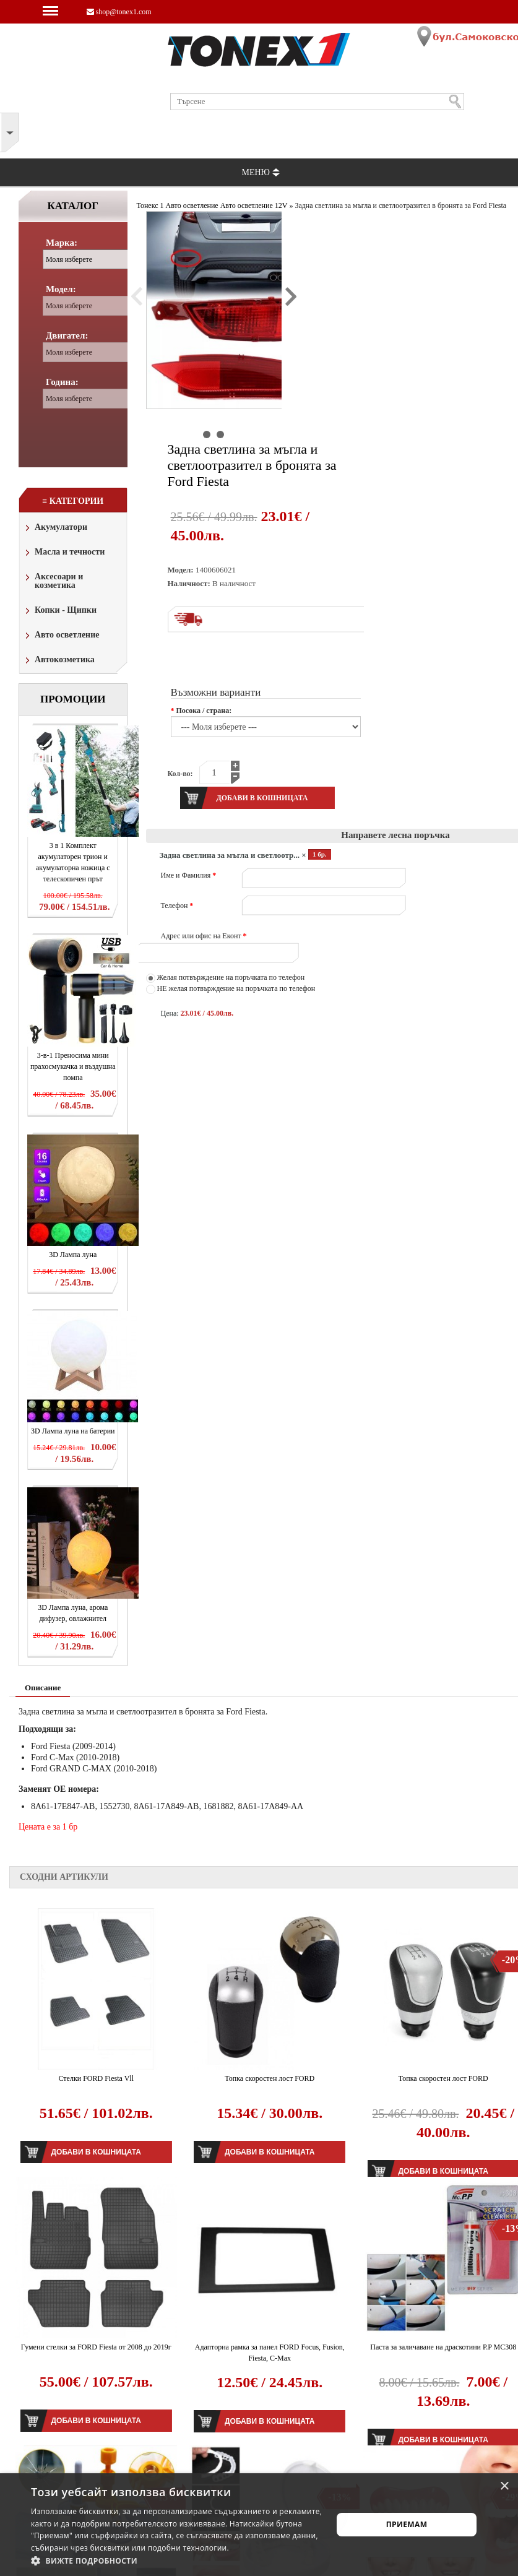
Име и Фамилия (189, 875)
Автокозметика (59, 661)
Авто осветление (61, 636)
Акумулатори (55, 528)
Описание (43, 1687)
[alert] (259, 2524)
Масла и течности (64, 553)
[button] (177, 2560)
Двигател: (67, 335)
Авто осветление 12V (254, 205)
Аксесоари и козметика (53, 581)
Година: (62, 382)
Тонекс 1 (150, 205)
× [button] (504, 2486)
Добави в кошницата (96, 2152)
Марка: (61, 243)
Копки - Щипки (60, 611)
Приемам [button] (407, 2524)
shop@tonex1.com (119, 11)
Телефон (177, 905)
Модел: (61, 289)
